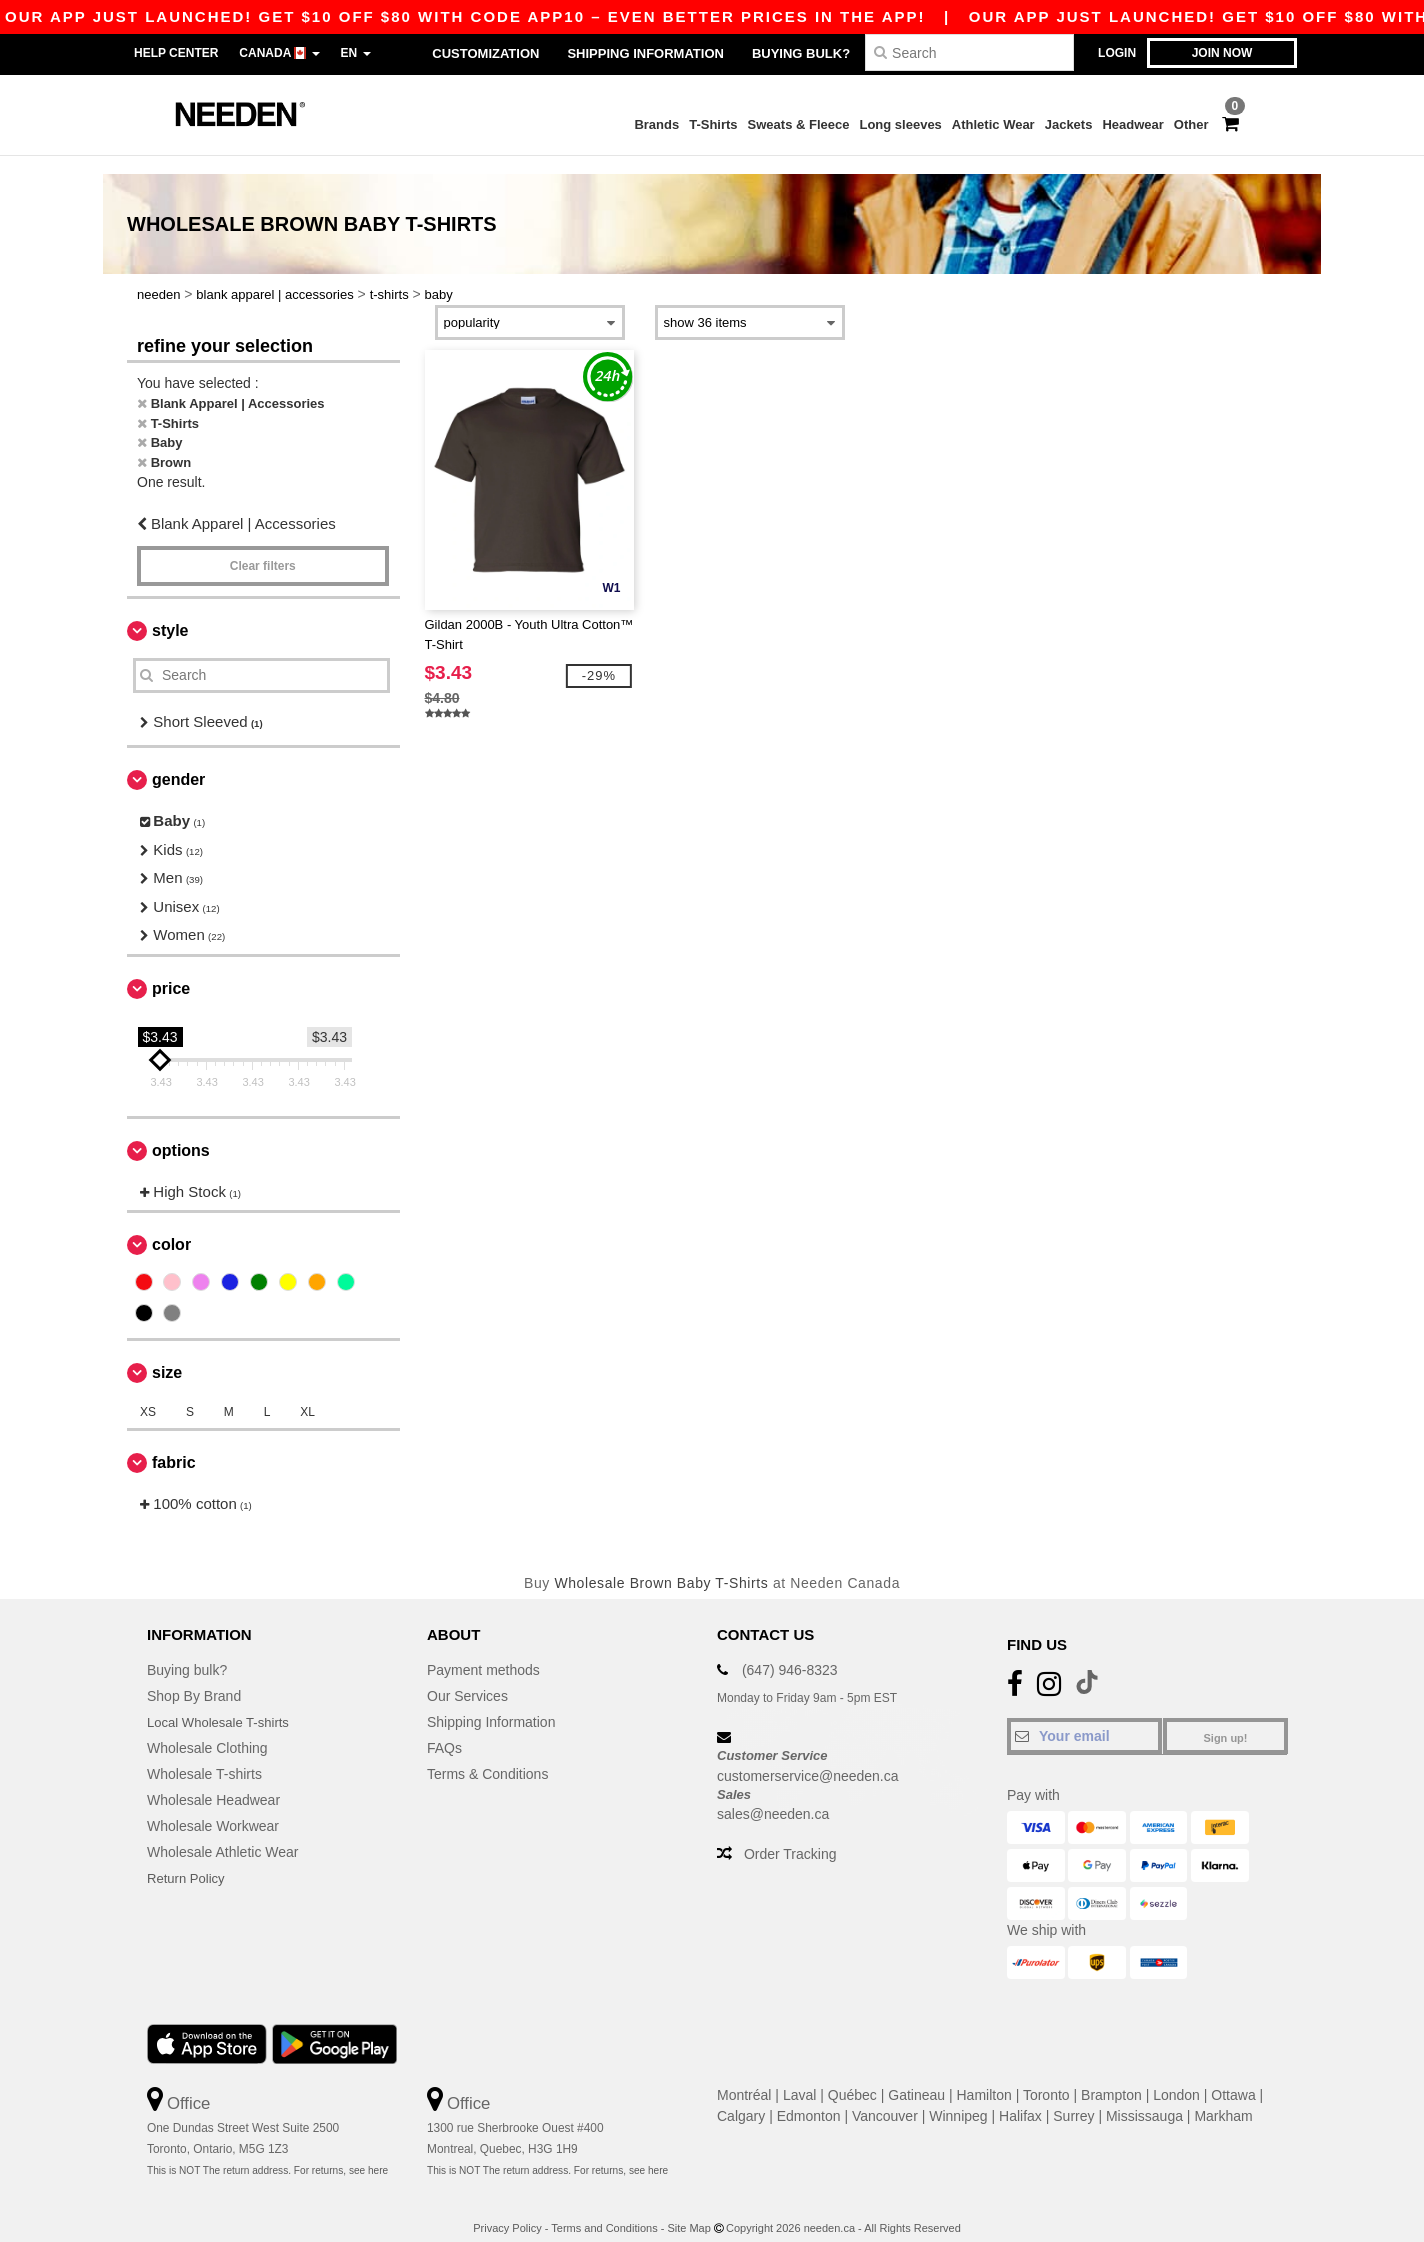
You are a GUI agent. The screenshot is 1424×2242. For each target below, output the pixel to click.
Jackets (1069, 124)
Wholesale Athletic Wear (222, 1834)
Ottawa (1233, 2077)
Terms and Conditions (604, 2209)
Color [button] (171, 1226)
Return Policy (188, 1860)
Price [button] (171, 969)
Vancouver (885, 2098)
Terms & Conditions (487, 1756)
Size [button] (167, 1354)
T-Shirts (713, 124)
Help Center (176, 53)
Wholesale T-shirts (204, 1756)
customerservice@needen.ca (808, 1757)
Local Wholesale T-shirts (223, 1704)
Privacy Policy (507, 2209)
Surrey (1073, 2098)
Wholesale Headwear (213, 1782)
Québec (852, 2077)
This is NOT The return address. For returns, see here (267, 2151)
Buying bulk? (801, 53)
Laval (799, 2077)
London (1176, 2077)
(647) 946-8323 (790, 1652)
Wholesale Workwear (213, 1808)
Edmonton (809, 2098)
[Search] (969, 52)
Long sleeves (900, 124)
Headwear (1132, 124)
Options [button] (181, 1131)
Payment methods (483, 1652)
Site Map (688, 2209)
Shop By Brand (194, 1678)
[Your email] (1084, 1718)
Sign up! (1226, 1720)
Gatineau (916, 2077)
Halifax (1020, 2098)
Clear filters (263, 547)
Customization (485, 53)
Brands (656, 124)
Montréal (744, 2077)
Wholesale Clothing (207, 1730)
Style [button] (170, 611)
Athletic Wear (993, 124)
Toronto (1046, 2077)
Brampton (1111, 2077)
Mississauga (1144, 2098)
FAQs (444, 1730)
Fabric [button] (174, 1444)
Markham (1223, 2098)
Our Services (467, 1678)
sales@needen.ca (773, 1796)
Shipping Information (645, 53)
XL (307, 1394)
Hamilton (984, 2077)
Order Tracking (790, 1836)
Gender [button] (178, 761)
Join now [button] (1222, 53)
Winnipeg (958, 2098)
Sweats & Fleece (799, 124)
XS (148, 1394)
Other (1191, 124)
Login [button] (1117, 53)
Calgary (741, 2098)
